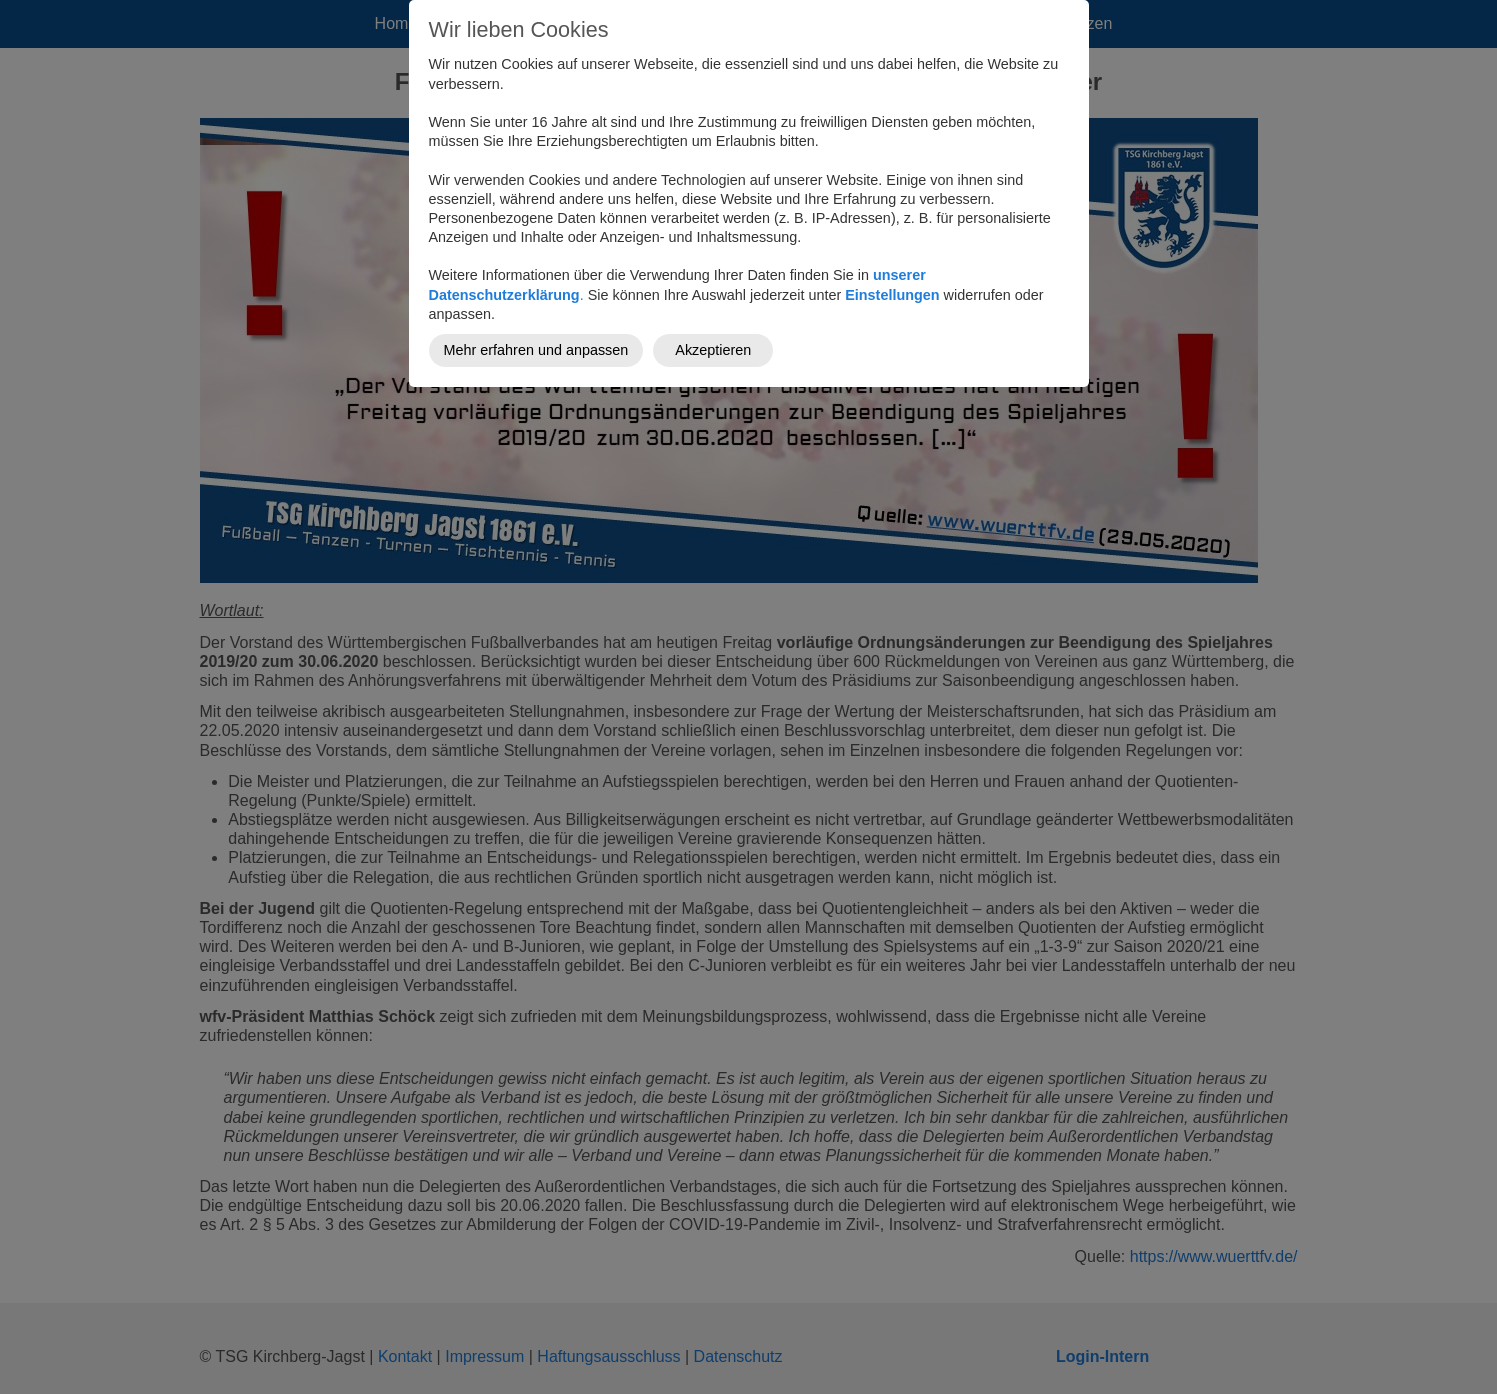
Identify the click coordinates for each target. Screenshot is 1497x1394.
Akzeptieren (713, 350)
